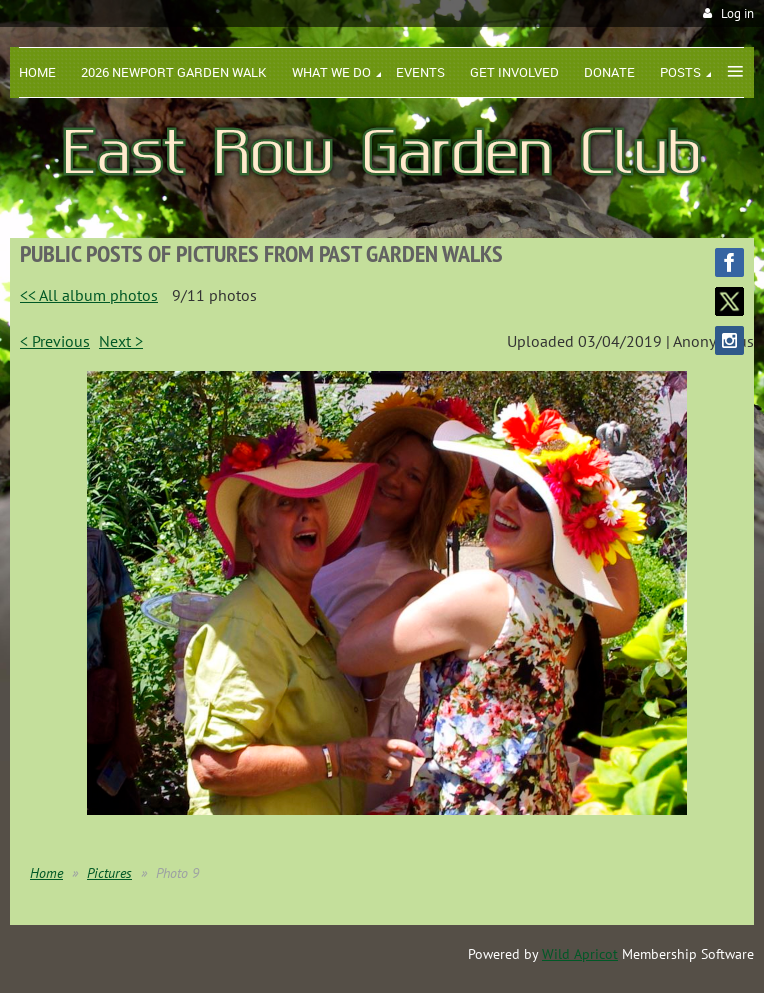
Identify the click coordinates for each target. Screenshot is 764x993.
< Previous (55, 341)
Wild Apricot (580, 954)
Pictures (109, 873)
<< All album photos (89, 295)
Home (46, 873)
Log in (737, 13)
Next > (121, 341)
